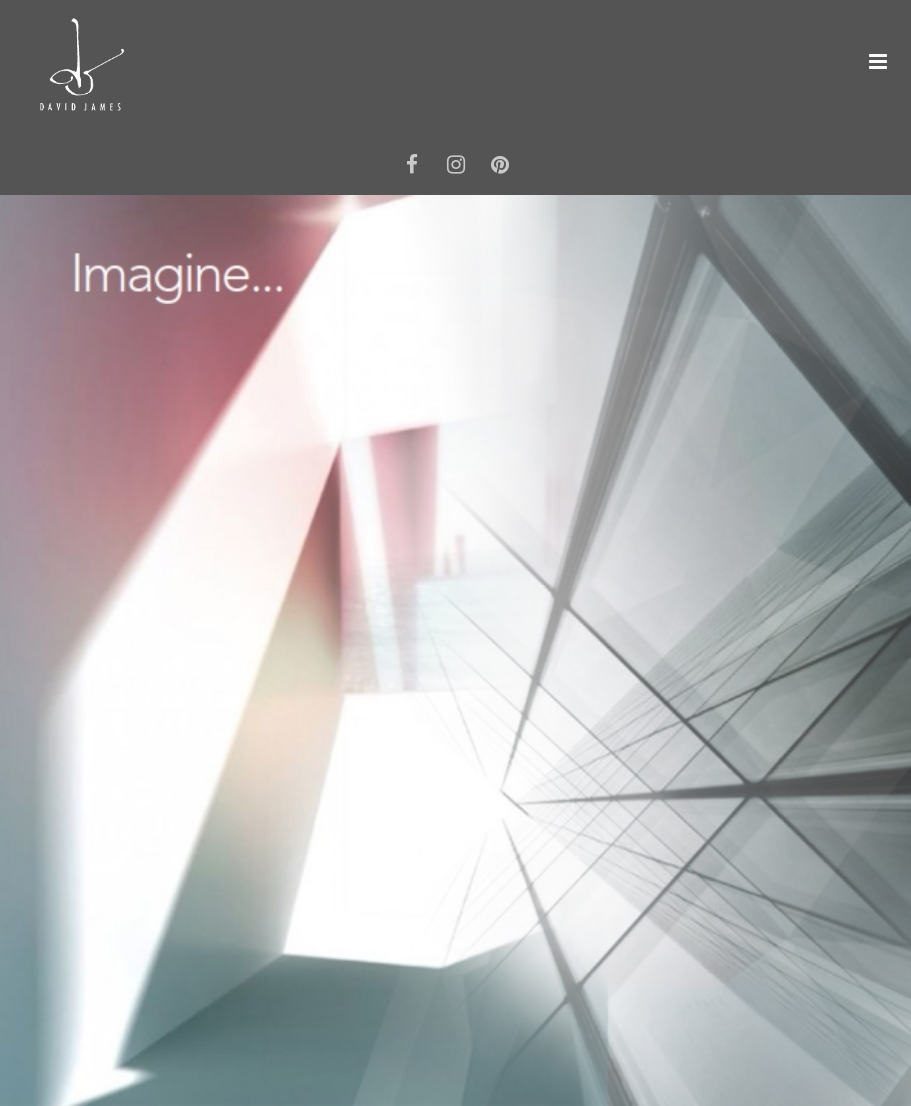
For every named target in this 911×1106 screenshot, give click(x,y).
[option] (455, 650)
